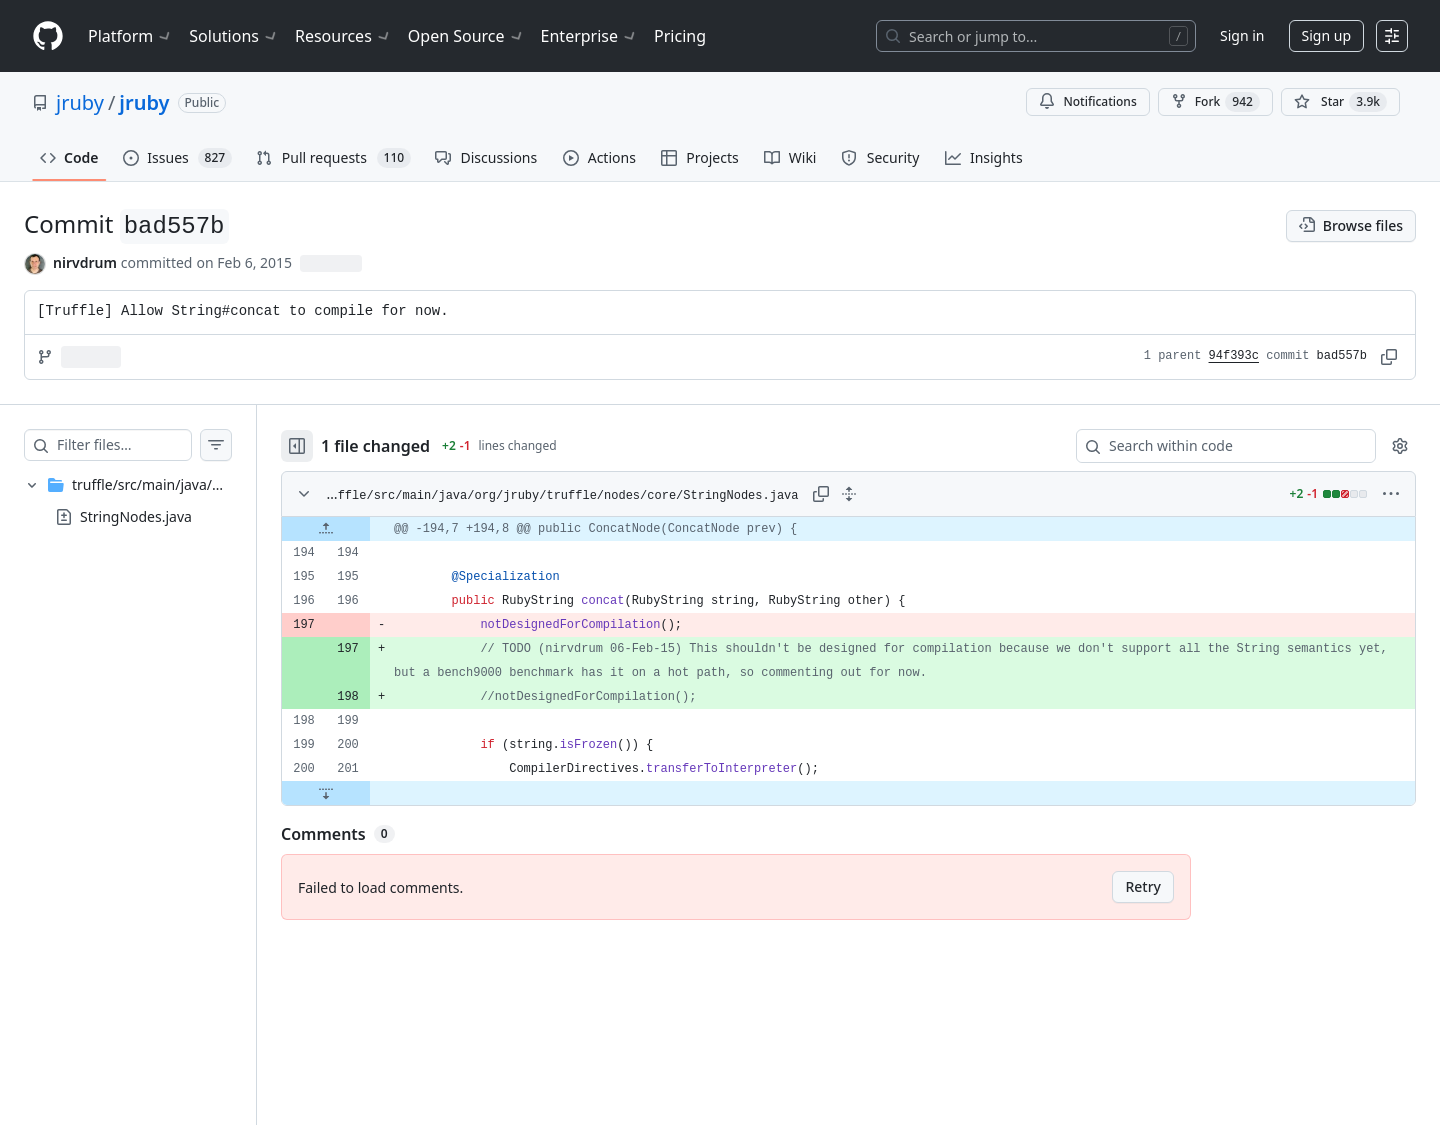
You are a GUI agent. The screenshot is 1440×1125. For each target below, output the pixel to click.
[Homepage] (48, 36)
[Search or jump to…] (1036, 36)
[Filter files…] (144, 445)
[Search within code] (1216, 446)
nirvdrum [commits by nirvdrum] (85, 262)
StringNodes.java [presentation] (136, 515)
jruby (80, 102)
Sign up (1326, 35)
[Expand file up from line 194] (366, 529)
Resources (343, 36)
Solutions (234, 36)
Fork (1215, 102)
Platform (130, 36)
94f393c (1234, 356)
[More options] (1391, 494)
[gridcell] (868, 529)
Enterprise (589, 36)
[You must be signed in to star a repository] (1340, 102)
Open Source (466, 36)
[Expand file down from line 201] (366, 793)
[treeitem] (148, 501)
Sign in (1242, 35)
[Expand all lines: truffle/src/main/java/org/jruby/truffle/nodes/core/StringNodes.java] (869, 494)
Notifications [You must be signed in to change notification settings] (1087, 101)
